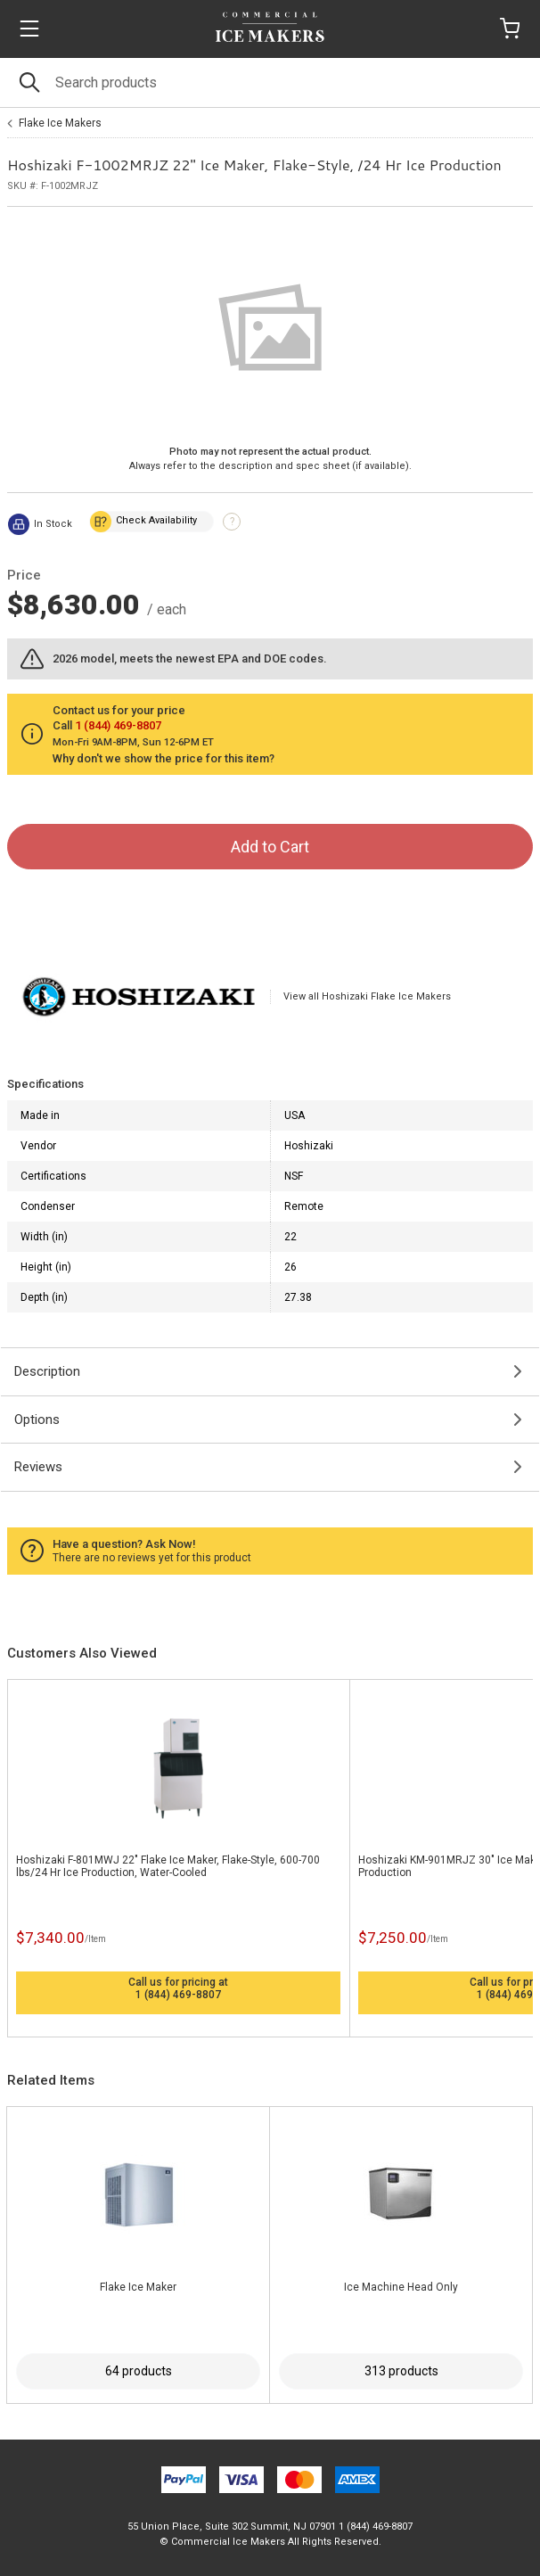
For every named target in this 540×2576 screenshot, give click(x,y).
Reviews (38, 1467)
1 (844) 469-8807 (178, 1994)
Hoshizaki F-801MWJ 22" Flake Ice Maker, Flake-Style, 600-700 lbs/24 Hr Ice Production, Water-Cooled (168, 1866)
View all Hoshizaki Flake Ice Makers (367, 996)
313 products (401, 2371)
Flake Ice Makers (60, 123)
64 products (138, 2371)
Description (47, 1371)
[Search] (270, 82)
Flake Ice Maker (138, 2287)
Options (37, 1419)
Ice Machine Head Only (401, 2287)
